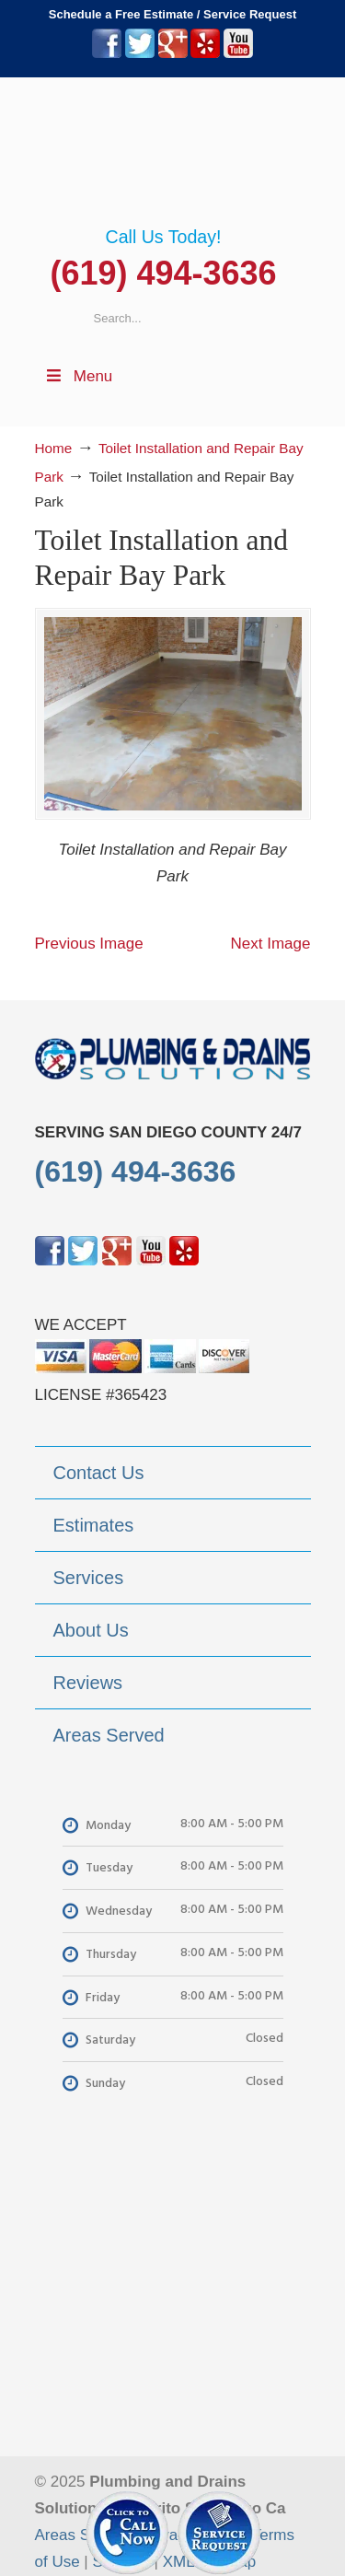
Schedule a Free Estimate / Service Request (173, 14)
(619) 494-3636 (163, 273)
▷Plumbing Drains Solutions (173, 152)
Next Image (271, 943)
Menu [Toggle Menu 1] (78, 376)
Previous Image (89, 943)
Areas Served (82, 2535)
